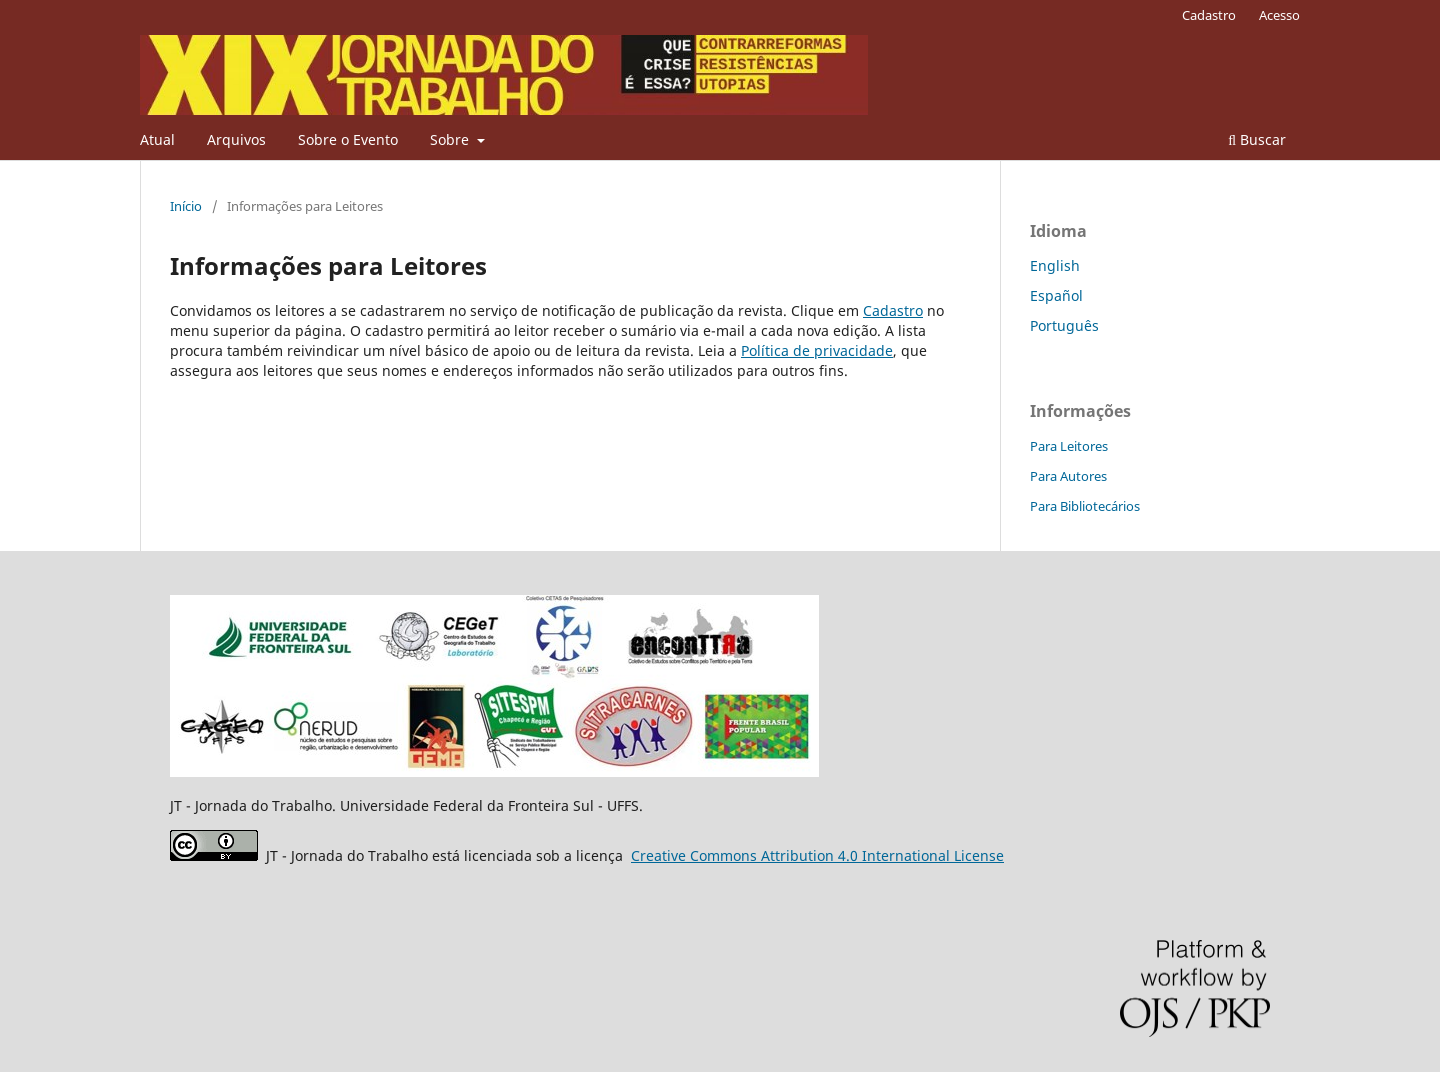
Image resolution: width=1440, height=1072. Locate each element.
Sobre (451, 139)
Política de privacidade (817, 350)
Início (186, 206)
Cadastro (1209, 15)
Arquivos (236, 139)
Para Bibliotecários (1085, 506)
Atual (157, 139)
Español (1056, 295)
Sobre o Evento (348, 139)
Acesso (1279, 15)
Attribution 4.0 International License (817, 855)
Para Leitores (1069, 446)
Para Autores (1068, 476)
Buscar (1257, 139)
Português (1064, 325)
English (1055, 265)
